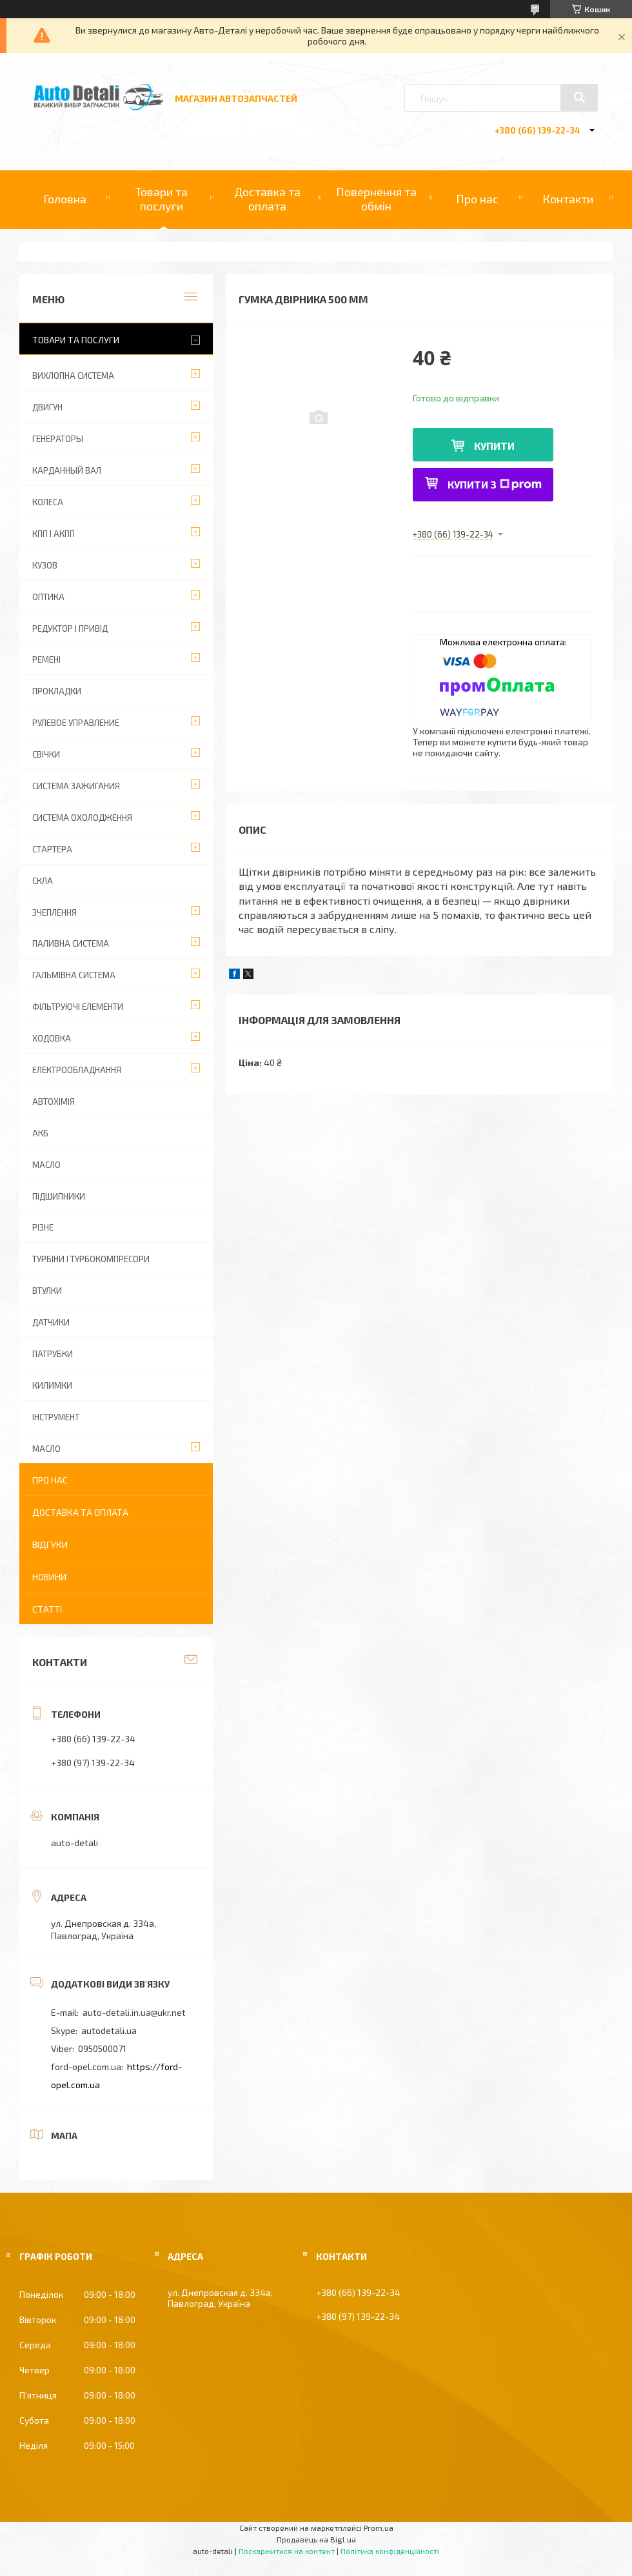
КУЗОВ (44, 565)
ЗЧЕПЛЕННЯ (54, 912)
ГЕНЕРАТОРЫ (57, 439)
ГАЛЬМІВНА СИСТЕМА (73, 975)
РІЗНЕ (43, 1227)
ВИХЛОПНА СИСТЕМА (73, 375)
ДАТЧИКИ (51, 1322)
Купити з (495, 484)
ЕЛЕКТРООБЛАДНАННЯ (76, 1070)
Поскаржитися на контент (287, 2550)
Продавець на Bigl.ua (316, 2539)
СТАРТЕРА (52, 849)
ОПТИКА (48, 597)
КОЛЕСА (47, 502)
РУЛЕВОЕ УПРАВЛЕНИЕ (75, 723)
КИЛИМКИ (52, 1385)
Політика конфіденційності (390, 2550)
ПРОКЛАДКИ (56, 691)
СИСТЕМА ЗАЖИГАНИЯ (76, 786)
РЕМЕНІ (46, 659)
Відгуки (50, 1544)
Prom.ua (378, 2527)
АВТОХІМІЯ (53, 1101)
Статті (47, 1609)
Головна (64, 199)
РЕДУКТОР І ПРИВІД (70, 628)
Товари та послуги (161, 199)
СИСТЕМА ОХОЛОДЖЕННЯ (82, 817)
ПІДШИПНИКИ (58, 1196)
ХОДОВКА (51, 1038)
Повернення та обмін (376, 199)
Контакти (567, 199)
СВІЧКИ (46, 754)
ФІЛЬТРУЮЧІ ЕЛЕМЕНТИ (77, 1006)
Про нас (477, 199)
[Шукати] (579, 97)
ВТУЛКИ (47, 1290)
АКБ (40, 1133)
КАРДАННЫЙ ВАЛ (66, 470)
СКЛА (42, 881)
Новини (49, 1576)
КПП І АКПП (53, 533)
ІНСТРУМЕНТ (55, 1417)
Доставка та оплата (267, 199)
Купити (494, 445)
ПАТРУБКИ (52, 1354)
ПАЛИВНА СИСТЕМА (70, 943)
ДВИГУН (47, 407)
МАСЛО (46, 1165)
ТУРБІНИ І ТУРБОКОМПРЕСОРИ (91, 1259)
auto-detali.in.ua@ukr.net (134, 2012)
